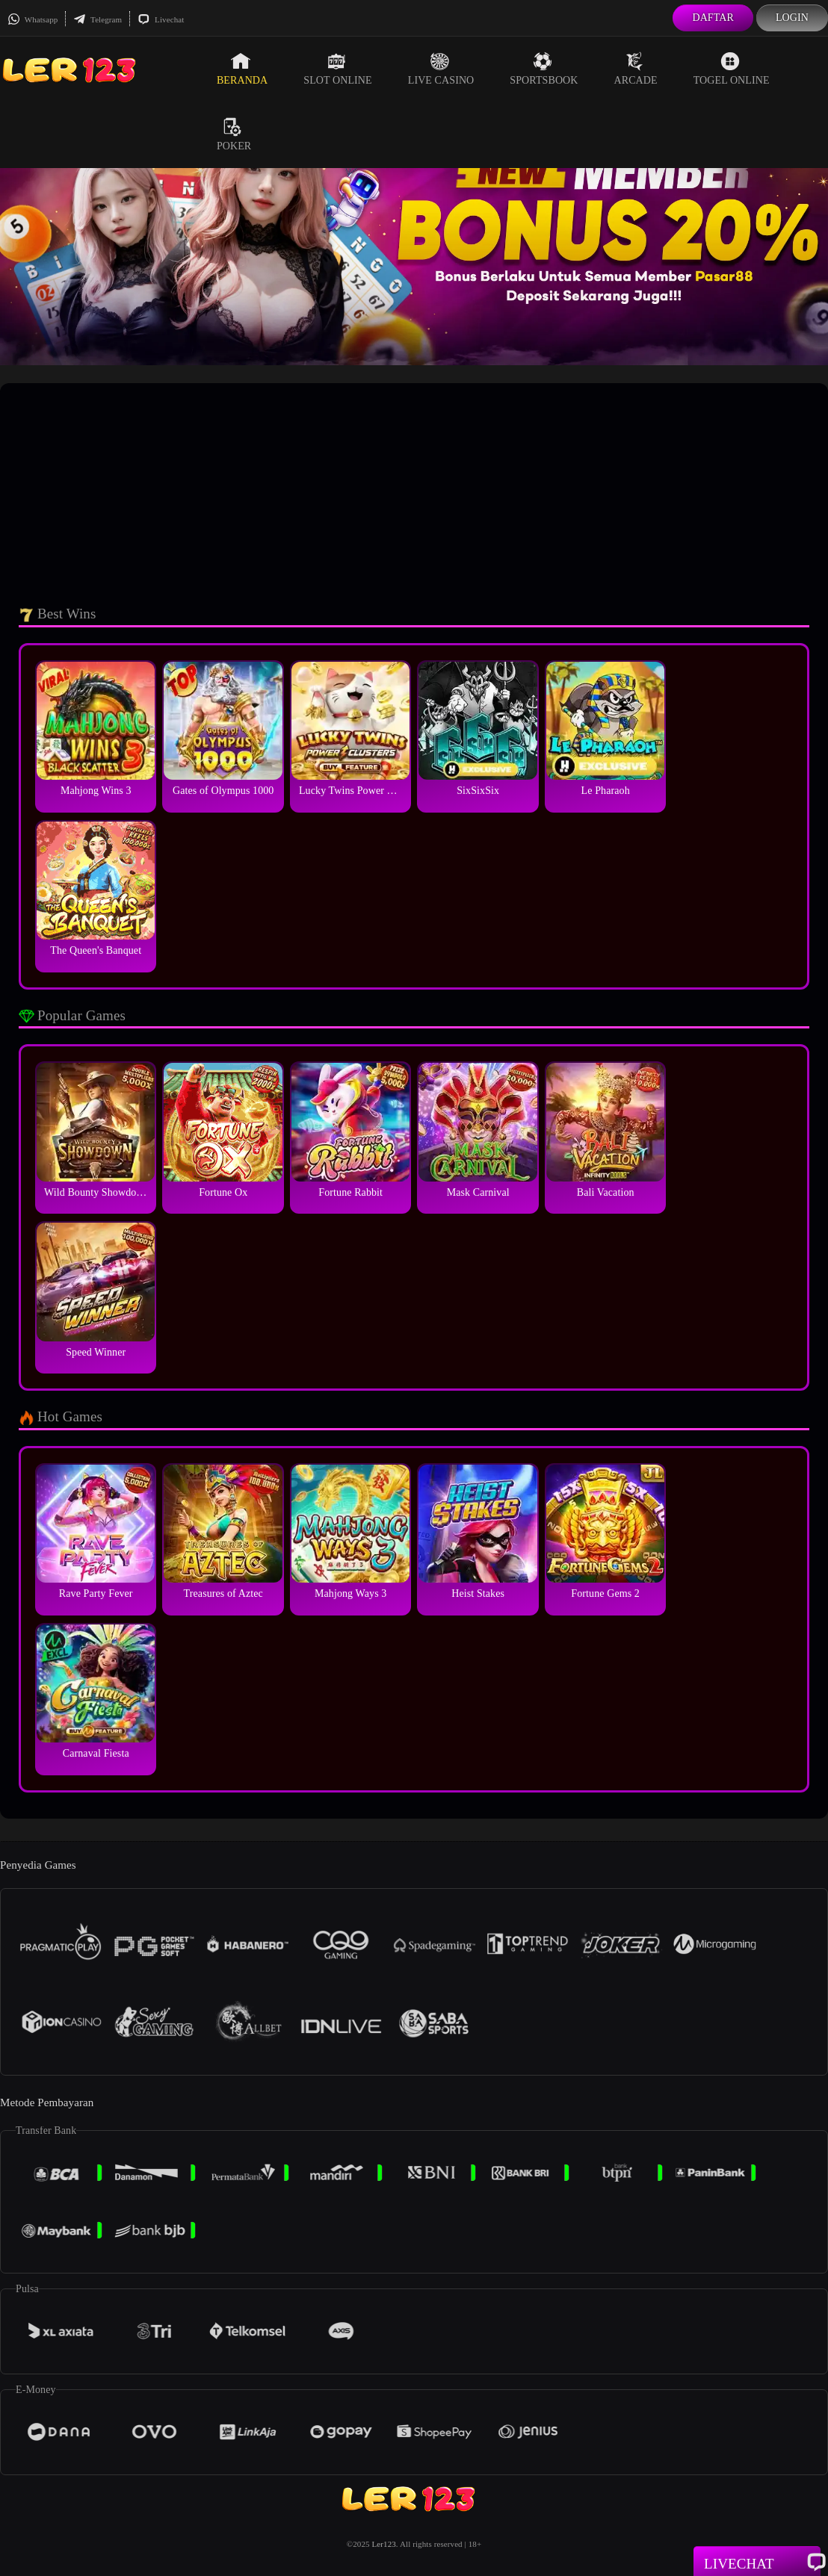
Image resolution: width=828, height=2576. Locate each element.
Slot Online (337, 69)
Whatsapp (32, 19)
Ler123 (383, 2543)
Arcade (636, 69)
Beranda (242, 69)
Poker (234, 134)
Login (792, 17)
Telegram (97, 19)
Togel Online (731, 69)
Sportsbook (544, 69)
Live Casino (441, 69)
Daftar (713, 17)
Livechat (161, 19)
